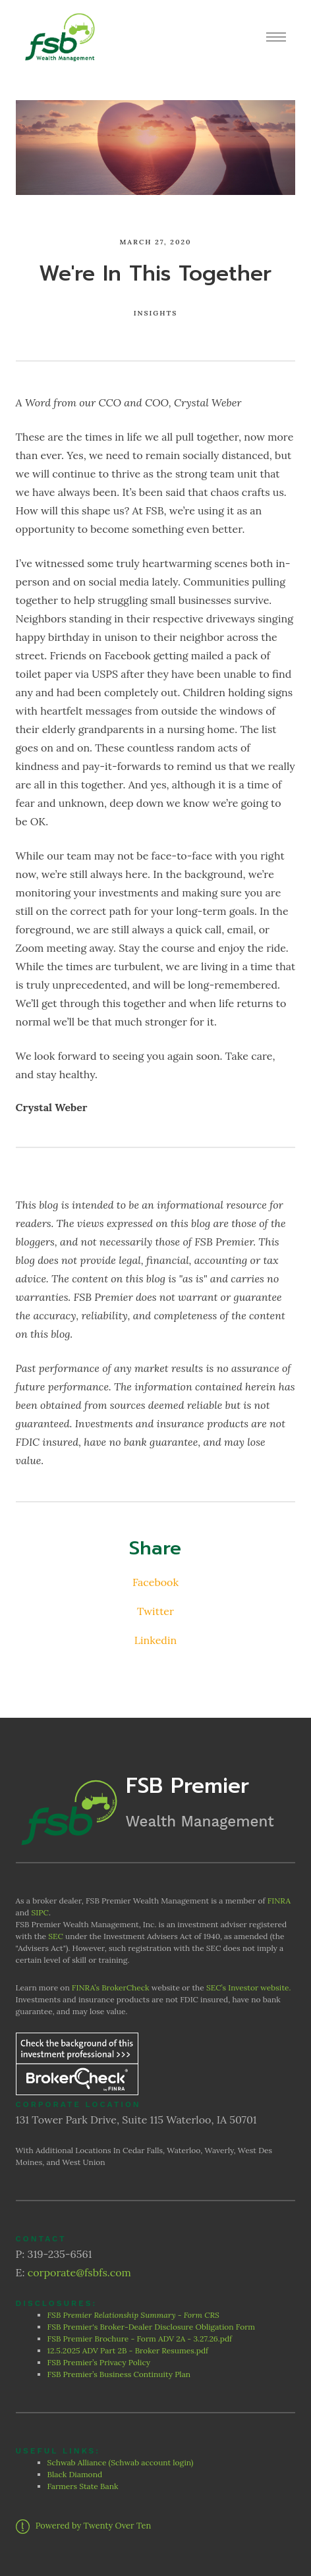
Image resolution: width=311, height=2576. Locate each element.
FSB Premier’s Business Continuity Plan (119, 2374)
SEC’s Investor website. (247, 1987)
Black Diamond (75, 2474)
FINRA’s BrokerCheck (111, 1987)
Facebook (155, 1582)
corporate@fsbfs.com (79, 2272)
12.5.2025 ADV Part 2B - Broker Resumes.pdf (128, 2350)
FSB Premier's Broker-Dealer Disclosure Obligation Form (151, 2327)
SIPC (39, 1912)
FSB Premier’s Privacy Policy (100, 2362)
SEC (55, 1936)
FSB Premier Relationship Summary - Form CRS (134, 2315)
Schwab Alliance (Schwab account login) (120, 2462)
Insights (156, 313)
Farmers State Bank (84, 2486)
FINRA (279, 1900)
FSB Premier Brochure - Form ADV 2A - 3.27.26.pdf (140, 2338)
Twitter (155, 1611)
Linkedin (155, 1640)
